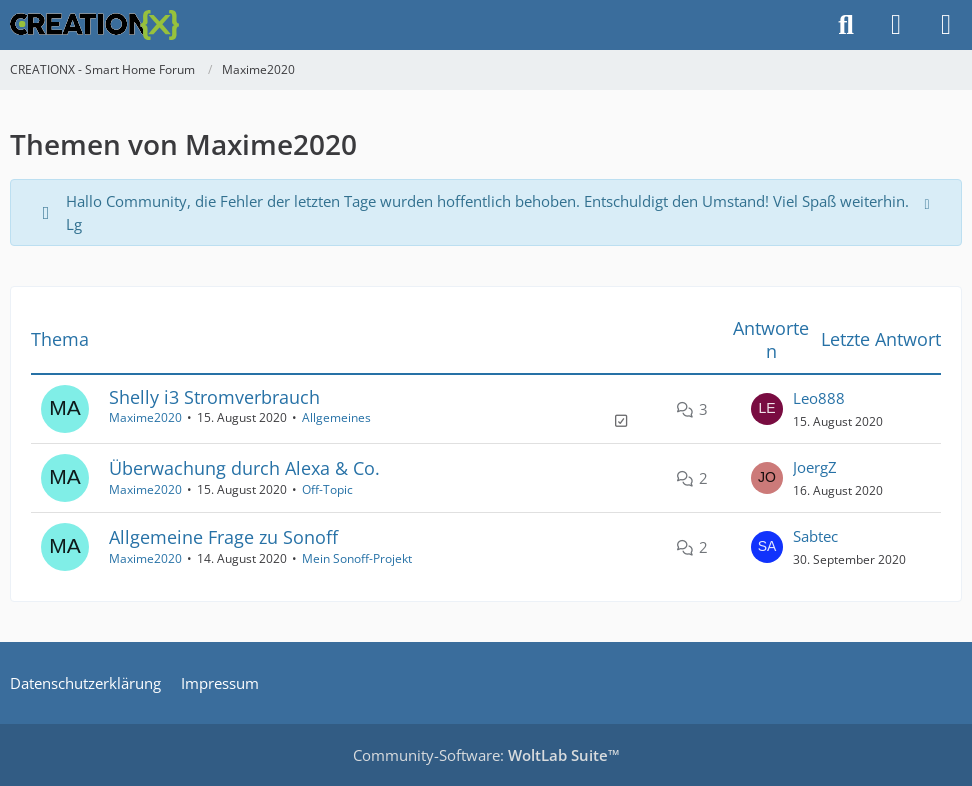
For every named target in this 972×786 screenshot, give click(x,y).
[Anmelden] (896, 25)
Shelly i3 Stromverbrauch (214, 397)
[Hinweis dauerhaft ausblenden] (929, 202)
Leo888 (819, 398)
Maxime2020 (145, 417)
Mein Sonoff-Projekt (357, 558)
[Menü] (946, 25)
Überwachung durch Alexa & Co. (244, 468)
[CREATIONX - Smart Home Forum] (94, 25)
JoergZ (815, 467)
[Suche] (846, 25)
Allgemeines (336, 417)
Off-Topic (327, 489)
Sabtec (815, 536)
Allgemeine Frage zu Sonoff (223, 537)
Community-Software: (486, 755)
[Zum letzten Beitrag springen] (767, 409)
